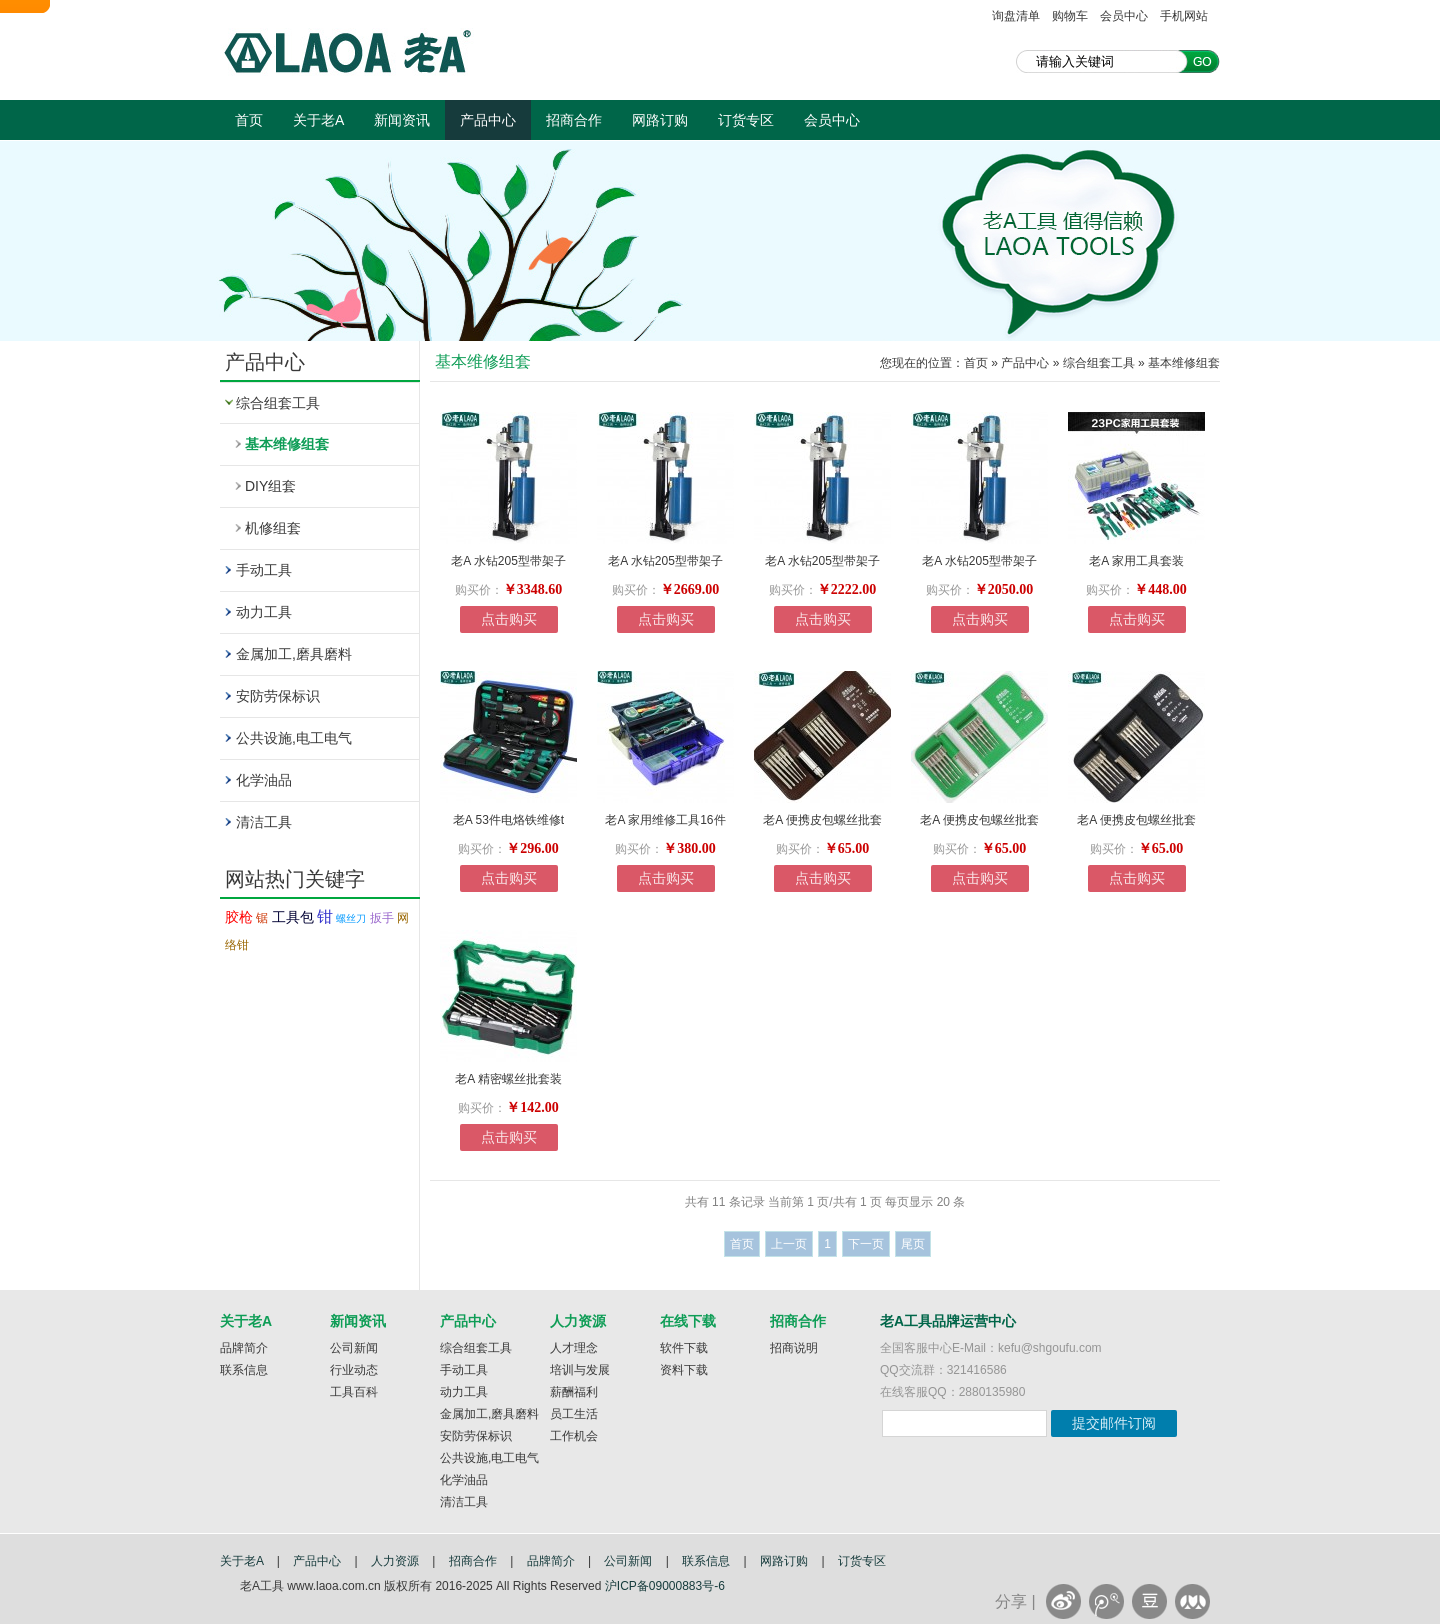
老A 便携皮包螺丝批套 (822, 820)
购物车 (1070, 16)
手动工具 (264, 570)
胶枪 (239, 917)
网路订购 (660, 120)
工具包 (293, 917)
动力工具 (264, 612)
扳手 (382, 918)
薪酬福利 (574, 1392)
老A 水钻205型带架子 (508, 561)
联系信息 (244, 1370)
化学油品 (264, 780)
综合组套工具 (278, 403)
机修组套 (273, 528)
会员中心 (1124, 16)
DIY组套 (270, 486)
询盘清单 (1016, 16)
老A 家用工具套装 (1136, 561)
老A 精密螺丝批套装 (508, 1079)
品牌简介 (244, 1348)
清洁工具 (264, 822)
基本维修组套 (287, 444)
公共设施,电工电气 (294, 738)
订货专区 (746, 120)
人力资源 (578, 1321)
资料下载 (684, 1370)
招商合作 (574, 120)
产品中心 (488, 120)
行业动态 (354, 1370)
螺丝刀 (351, 918)
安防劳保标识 (278, 696)
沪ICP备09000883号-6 (665, 1586)
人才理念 (574, 1348)
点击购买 (509, 619)
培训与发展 (580, 1370)
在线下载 (688, 1321)
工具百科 (354, 1392)
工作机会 (574, 1436)
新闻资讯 (402, 120)
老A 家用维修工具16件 (665, 820)
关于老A (318, 120)
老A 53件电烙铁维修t (508, 820)
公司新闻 (354, 1348)
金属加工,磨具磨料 (294, 654)
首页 (249, 120)
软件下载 (684, 1348)
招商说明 (794, 1348)
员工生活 (574, 1414)
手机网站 (1184, 16)
